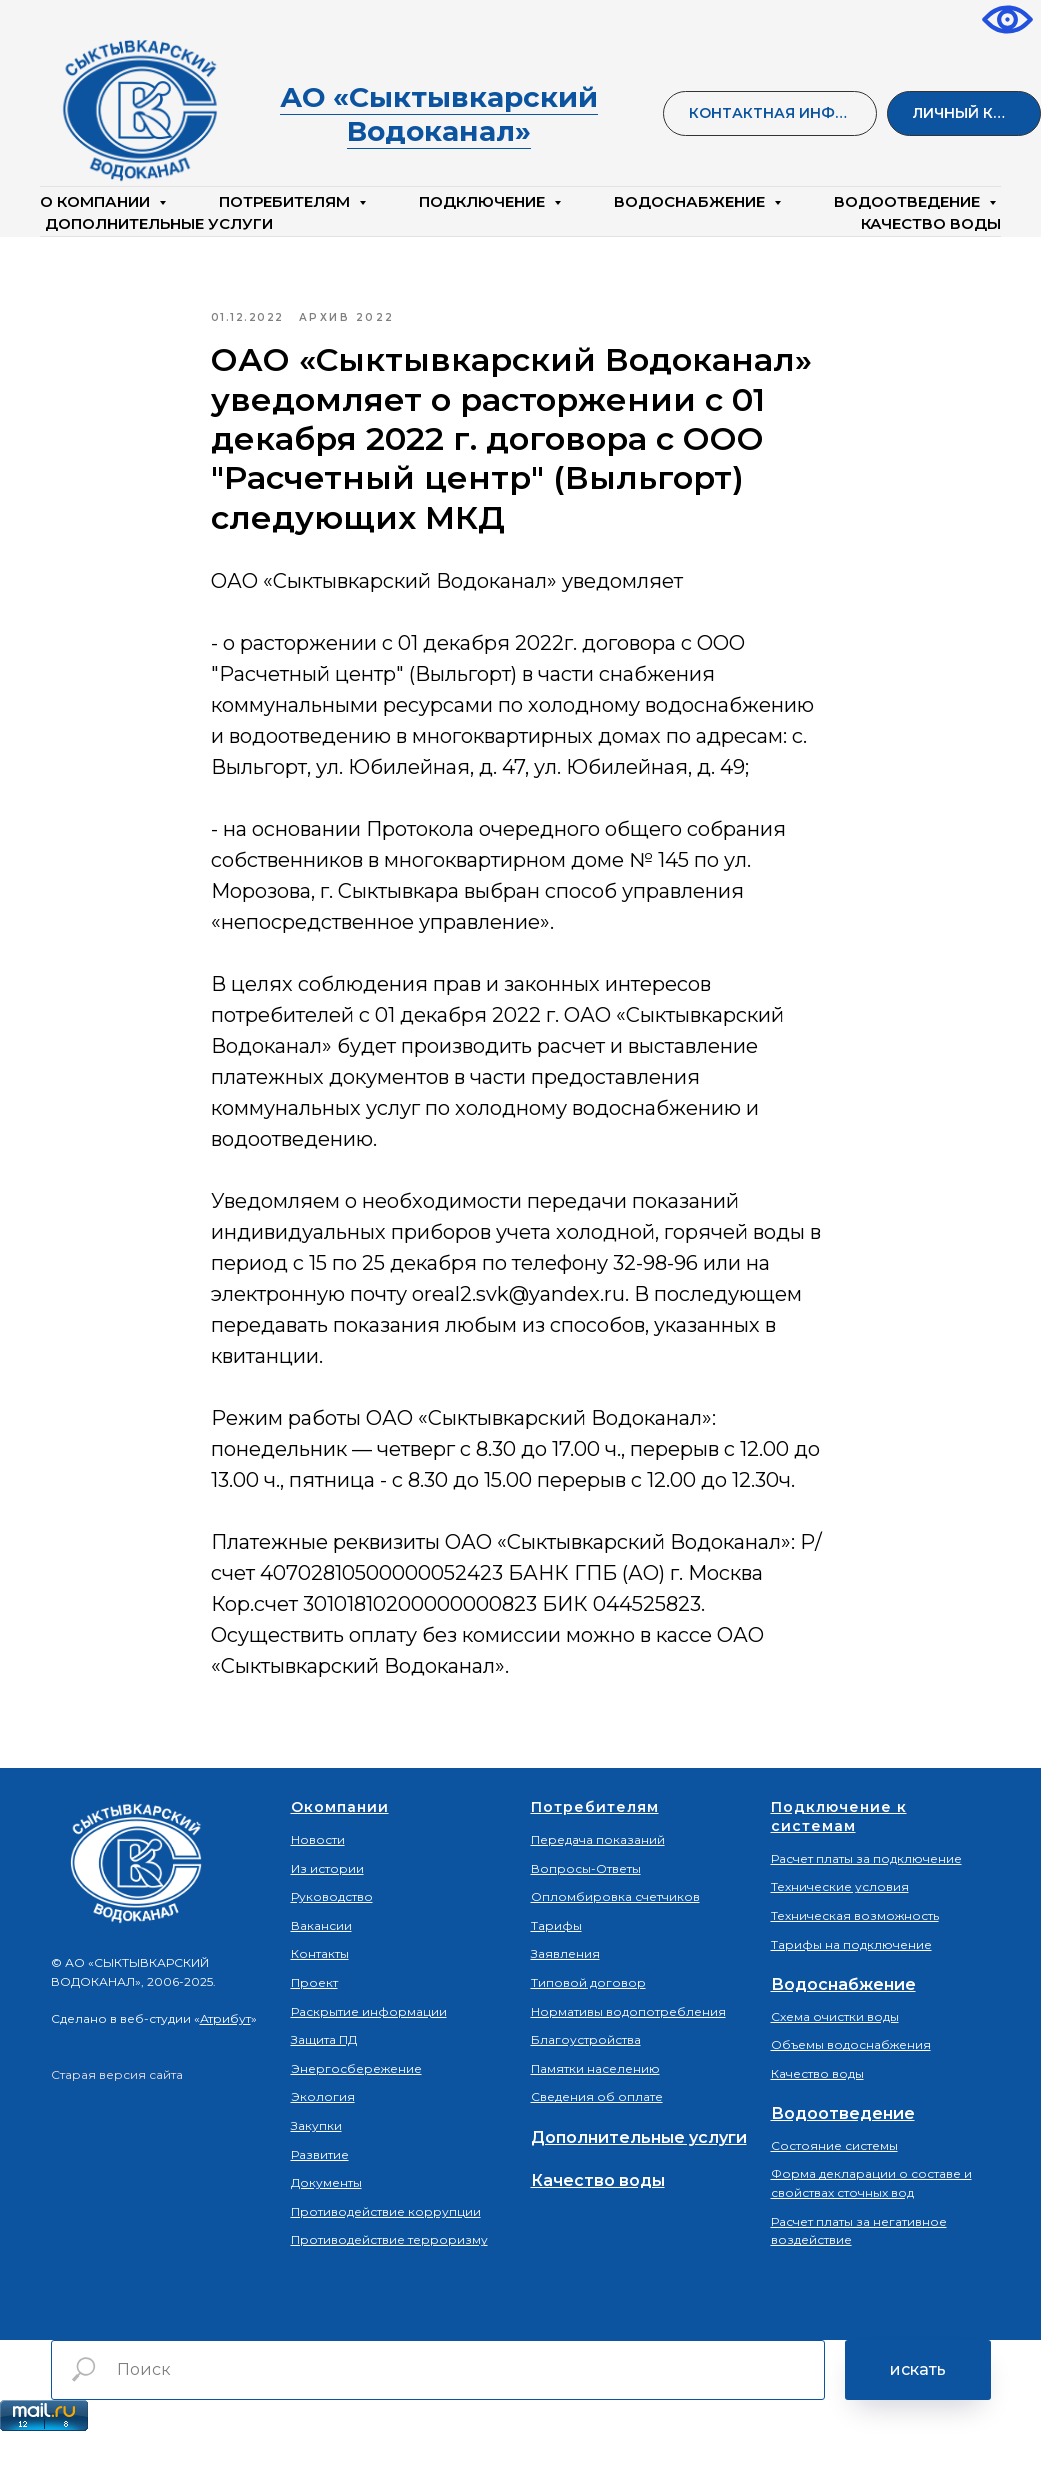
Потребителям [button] (286, 201)
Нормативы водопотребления (628, 2060)
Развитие (320, 2203)
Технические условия (840, 1936)
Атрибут (225, 2068)
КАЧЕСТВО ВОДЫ (931, 223)
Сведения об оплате (597, 2146)
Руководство (332, 1946)
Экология (323, 2146)
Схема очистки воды (835, 2065)
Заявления (565, 2003)
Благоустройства (586, 2089)
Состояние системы (834, 2195)
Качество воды (598, 2230)
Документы (326, 2232)
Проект (314, 2032)
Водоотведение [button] (909, 201)
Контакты (320, 2003)
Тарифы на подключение (851, 1993)
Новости (318, 1889)
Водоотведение (843, 2163)
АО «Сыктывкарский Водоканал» (439, 114)
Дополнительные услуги (159, 223)
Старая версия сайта (117, 2123)
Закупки (316, 2175)
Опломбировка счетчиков (615, 1946)
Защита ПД (324, 2089)
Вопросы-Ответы (586, 1917)
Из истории (327, 1917)
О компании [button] (97, 201)
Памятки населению (595, 2117)
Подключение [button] (484, 201)
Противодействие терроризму (389, 2289)
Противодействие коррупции (386, 2260)
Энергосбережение (356, 2117)
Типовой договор (588, 2032)
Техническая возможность (855, 1965)
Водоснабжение (843, 2034)
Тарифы (556, 1974)
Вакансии (321, 1974)
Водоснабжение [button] (691, 201)
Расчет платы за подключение (866, 1908)
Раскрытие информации (369, 2060)
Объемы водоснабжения (851, 2094)
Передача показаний (598, 1889)
